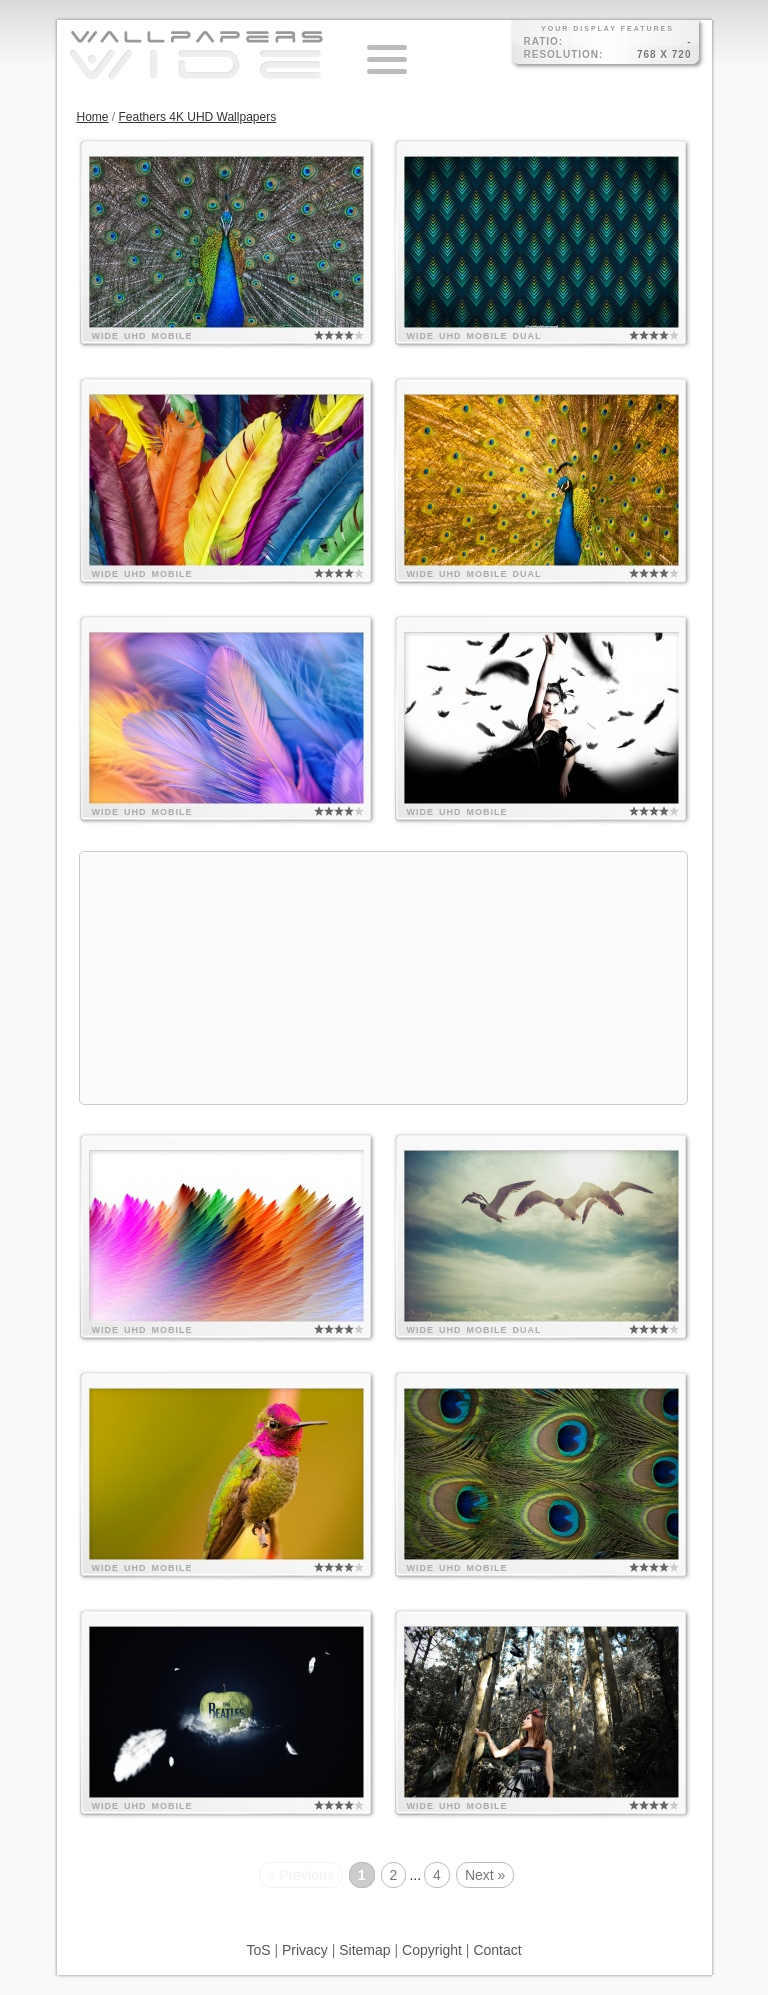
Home (93, 117)
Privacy (305, 1950)
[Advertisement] (384, 978)
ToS (258, 1950)
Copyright (432, 1950)
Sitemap (364, 1950)
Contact (497, 1950)
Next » (485, 1875)
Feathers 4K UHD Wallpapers (198, 117)
